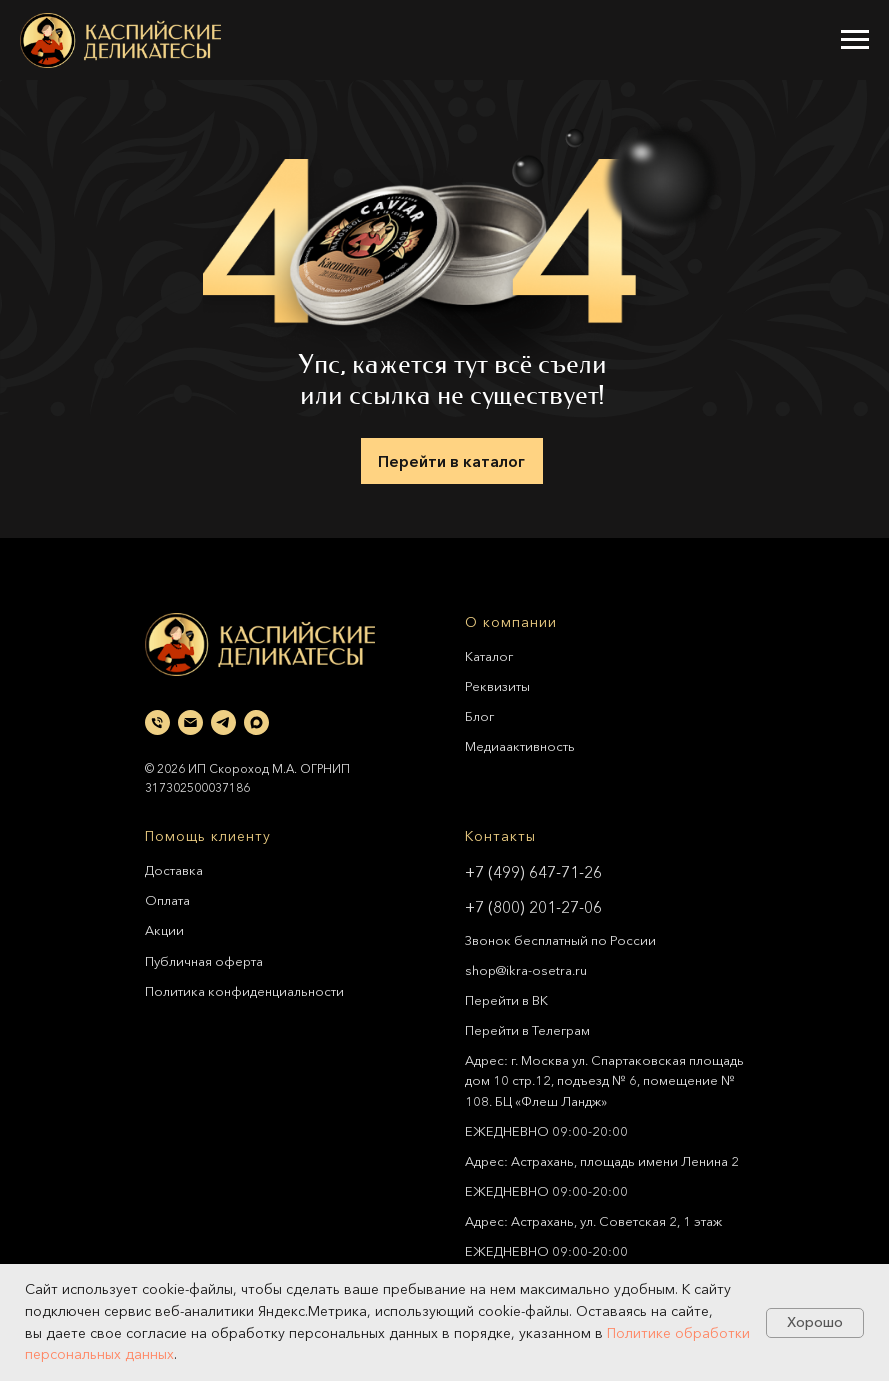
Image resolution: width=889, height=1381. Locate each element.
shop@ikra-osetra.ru (526, 970)
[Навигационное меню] (855, 40)
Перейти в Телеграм (527, 1030)
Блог (479, 716)
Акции (164, 930)
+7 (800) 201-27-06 (533, 907)
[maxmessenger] (256, 722)
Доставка (174, 870)
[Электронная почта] (190, 722)
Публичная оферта (204, 961)
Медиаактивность (520, 746)
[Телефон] (157, 722)
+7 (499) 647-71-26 (533, 872)
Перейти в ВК (506, 1000)
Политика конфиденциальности (244, 991)
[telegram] (223, 722)
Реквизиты (497, 686)
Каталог (489, 656)
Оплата (167, 900)
